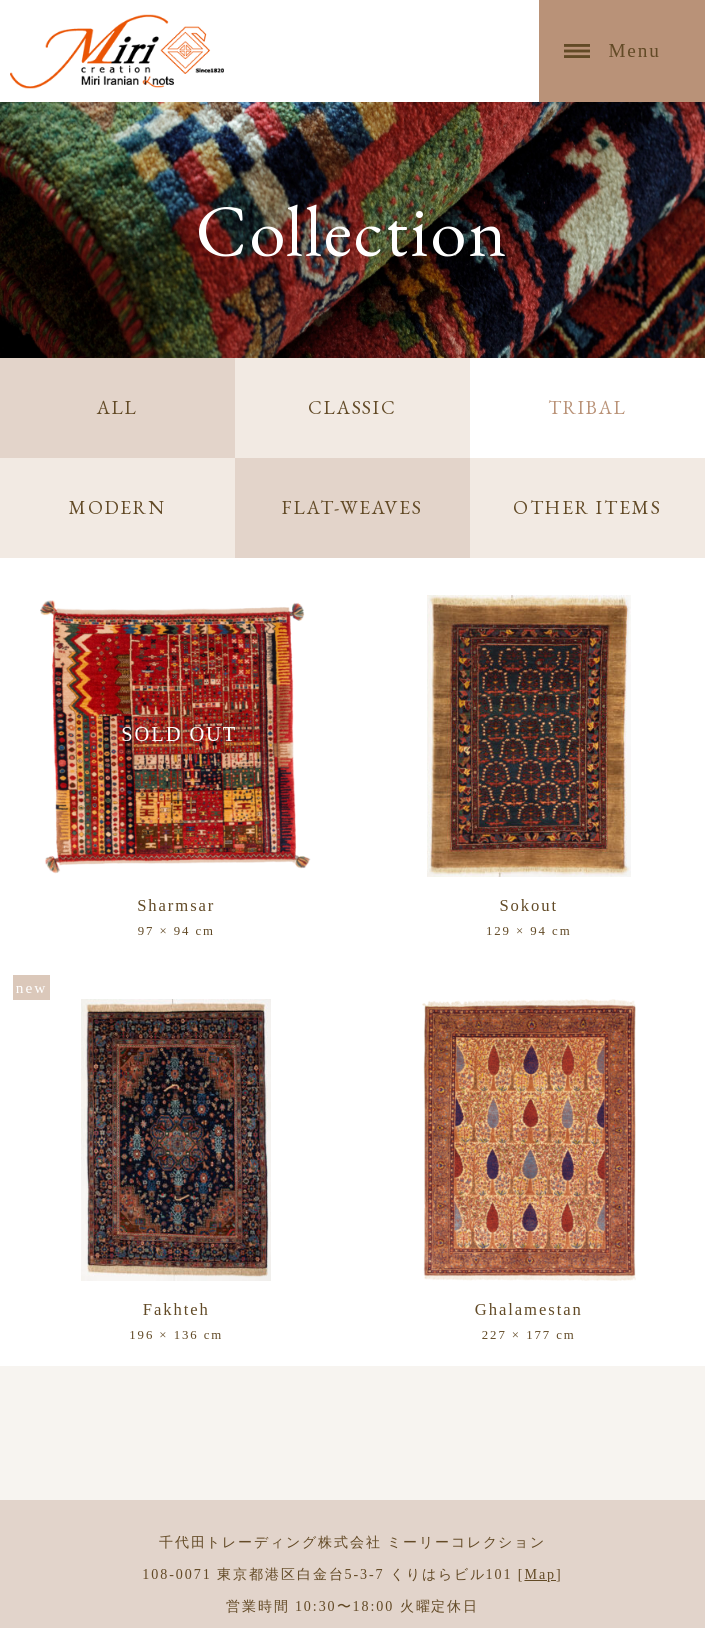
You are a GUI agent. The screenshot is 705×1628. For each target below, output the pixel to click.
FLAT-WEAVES (352, 507)
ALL (117, 407)
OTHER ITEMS (587, 507)
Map (540, 1574)
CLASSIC (352, 407)
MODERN (118, 507)
